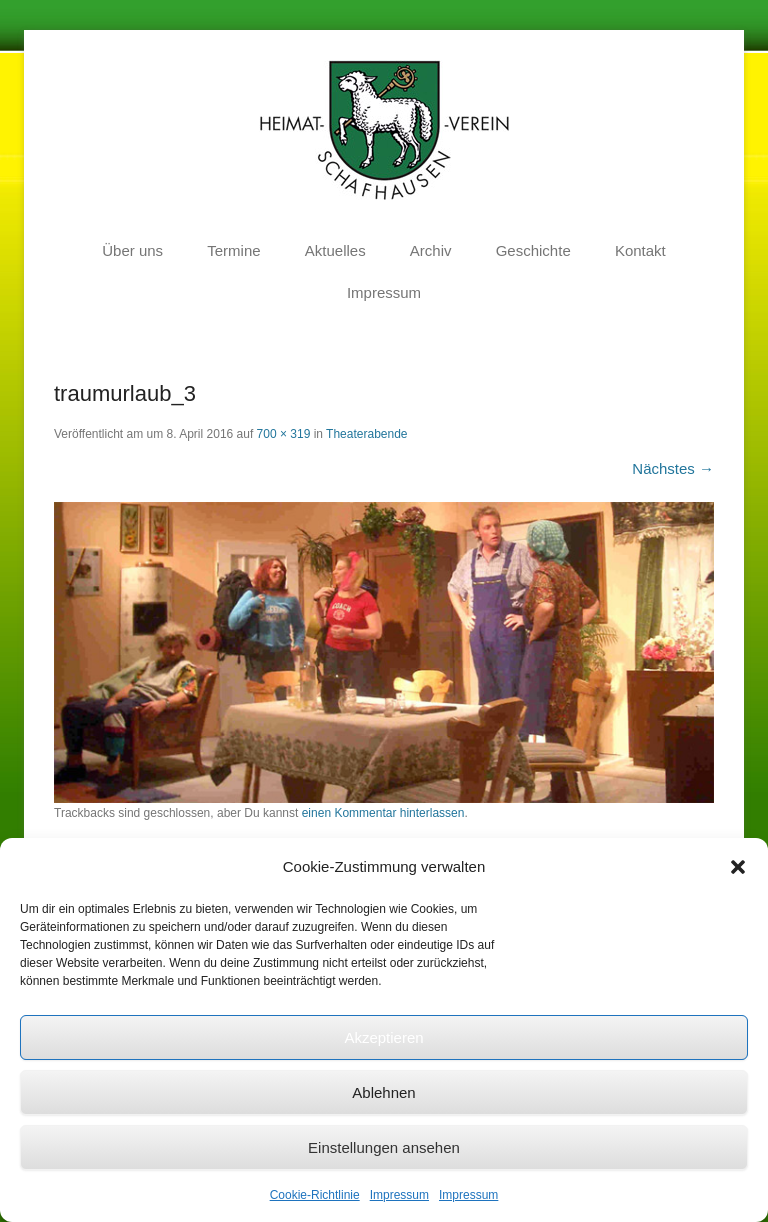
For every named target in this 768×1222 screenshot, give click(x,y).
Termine (233, 250)
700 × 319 (284, 434)
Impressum (399, 1195)
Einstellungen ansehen (384, 1147)
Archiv (431, 250)
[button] (738, 867)
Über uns (132, 250)
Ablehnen (383, 1092)
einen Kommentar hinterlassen (383, 813)
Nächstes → (673, 468)
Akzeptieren (383, 1037)
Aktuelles (335, 250)
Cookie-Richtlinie (315, 1195)
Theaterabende (366, 434)
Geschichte (533, 250)
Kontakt (640, 250)
